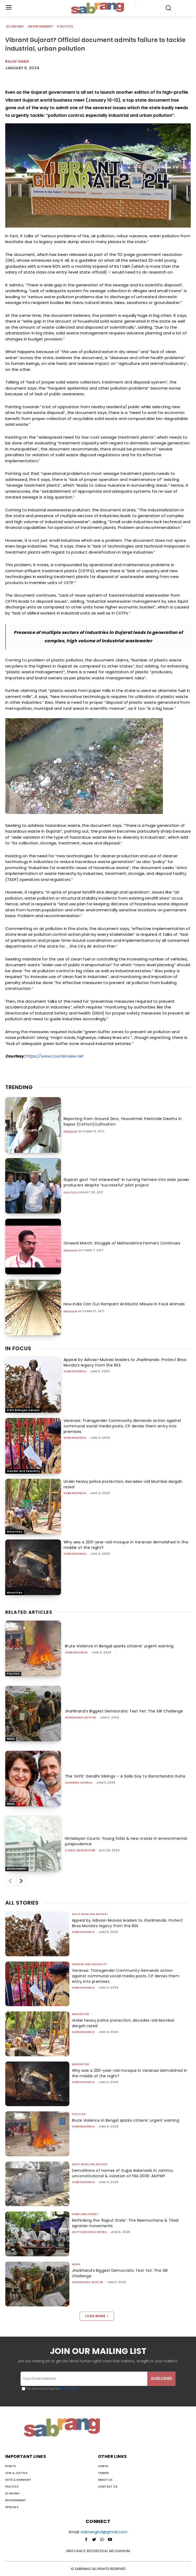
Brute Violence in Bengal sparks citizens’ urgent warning (119, 1646)
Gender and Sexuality (23, 1471)
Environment (41, 26)
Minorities (14, 1532)
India (10, 1739)
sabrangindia (75, 1371)
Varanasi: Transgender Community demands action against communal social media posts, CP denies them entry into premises (122, 1426)
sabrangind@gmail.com (104, 2532)
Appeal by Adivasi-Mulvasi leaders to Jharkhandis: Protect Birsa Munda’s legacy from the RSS (127, 1923)
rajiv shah (17, 61)
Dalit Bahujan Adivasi (23, 1410)
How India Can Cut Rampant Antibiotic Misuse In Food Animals (124, 1304)
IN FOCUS (18, 1348)
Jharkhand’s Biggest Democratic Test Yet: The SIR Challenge (124, 1711)
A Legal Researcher (80, 1850)
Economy (15, 26)
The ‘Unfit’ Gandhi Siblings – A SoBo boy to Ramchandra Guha (125, 1776)
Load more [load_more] (97, 2316)
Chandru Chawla (78, 1783)
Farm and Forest (85, 2214)
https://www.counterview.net (54, 1056)
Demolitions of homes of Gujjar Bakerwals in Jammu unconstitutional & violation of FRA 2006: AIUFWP (122, 2173)
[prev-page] (10, 1881)
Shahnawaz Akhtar (80, 1718)
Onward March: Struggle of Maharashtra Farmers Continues (122, 1243)
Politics (65, 26)
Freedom (70, 1132)
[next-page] (21, 1881)
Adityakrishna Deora (89, 2232)
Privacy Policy (69, 2389)
